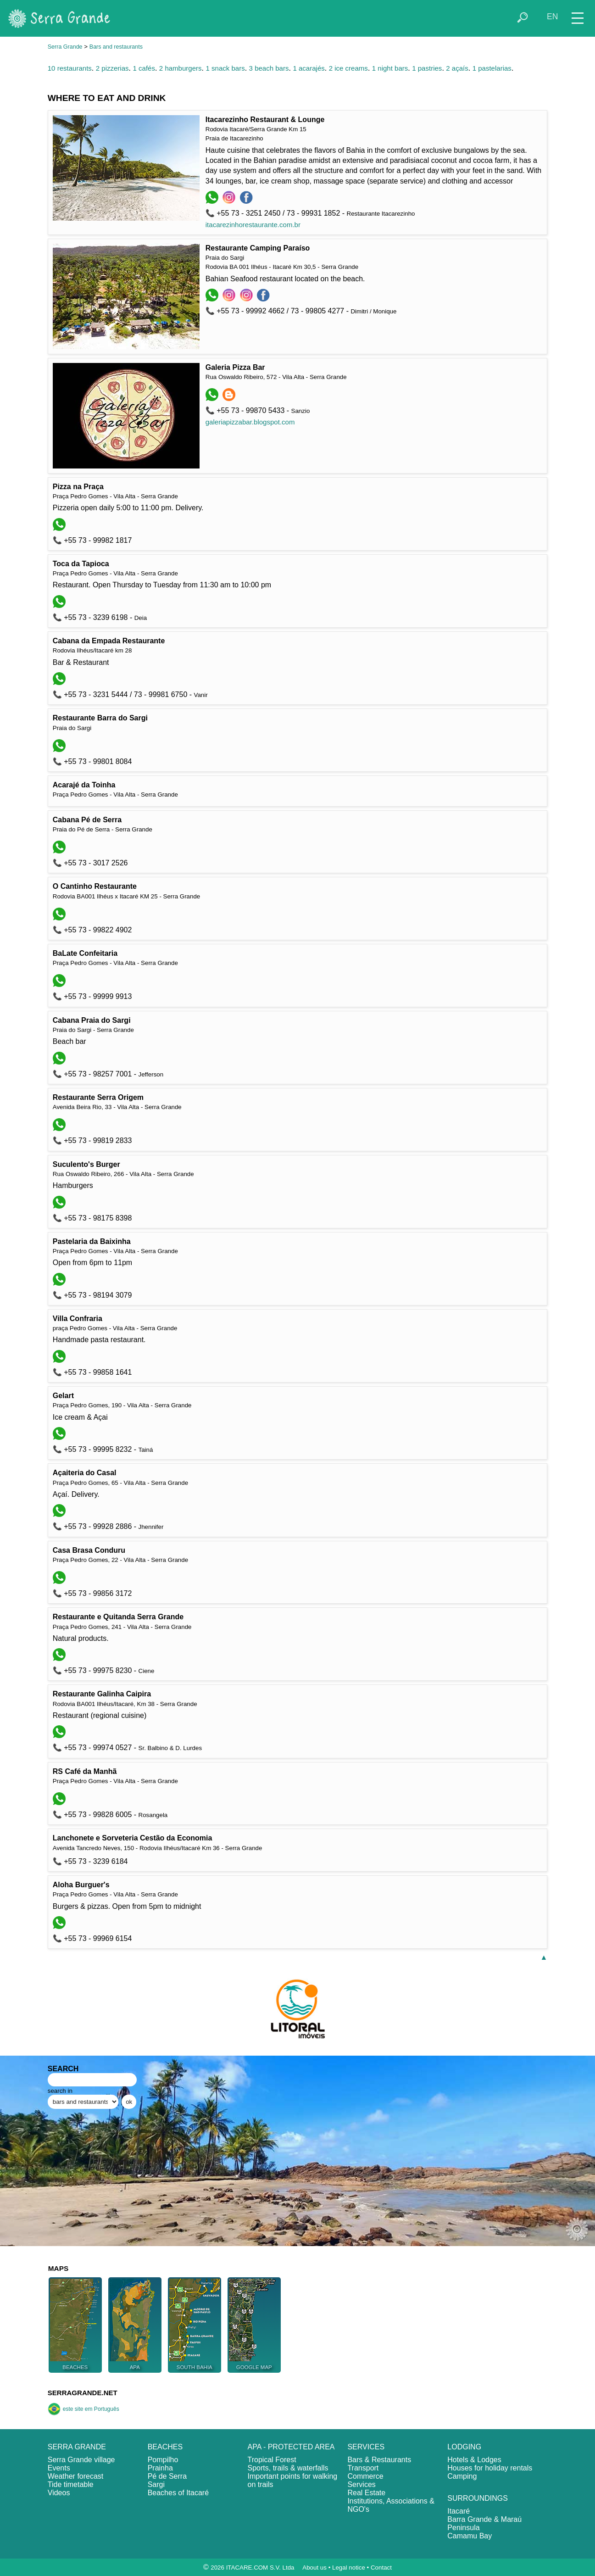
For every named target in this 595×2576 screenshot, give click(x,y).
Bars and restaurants (116, 47)
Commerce (365, 2476)
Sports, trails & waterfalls (288, 2468)
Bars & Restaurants (379, 2460)
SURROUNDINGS (477, 2498)
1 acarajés (308, 68)
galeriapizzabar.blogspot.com (250, 422)
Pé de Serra (167, 2476)
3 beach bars (269, 68)
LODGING (464, 2447)
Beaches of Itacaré (178, 2493)
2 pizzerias (112, 68)
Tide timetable (71, 2484)
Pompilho (163, 2460)
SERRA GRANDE (77, 2447)
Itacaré (458, 2511)
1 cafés (144, 68)
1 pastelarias (492, 68)
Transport (362, 2468)
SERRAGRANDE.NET (82, 2393)
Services (361, 2484)
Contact (381, 2567)
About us (314, 2567)
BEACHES (165, 2447)
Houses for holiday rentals (489, 2468)
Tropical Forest (272, 2460)
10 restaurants (70, 68)
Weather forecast (76, 2476)
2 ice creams (348, 68)
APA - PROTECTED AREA (291, 2447)
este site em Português (83, 2409)
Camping (462, 2476)
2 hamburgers (180, 68)
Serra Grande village (81, 2460)
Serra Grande (65, 47)
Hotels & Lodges (474, 2460)
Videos (59, 2493)
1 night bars (390, 68)
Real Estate (366, 2493)
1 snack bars (225, 68)
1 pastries (427, 68)
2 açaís (457, 68)
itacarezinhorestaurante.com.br (253, 225)
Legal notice (348, 2567)
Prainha (160, 2468)
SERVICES (365, 2447)
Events (59, 2468)
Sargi (156, 2484)
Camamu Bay (469, 2536)
